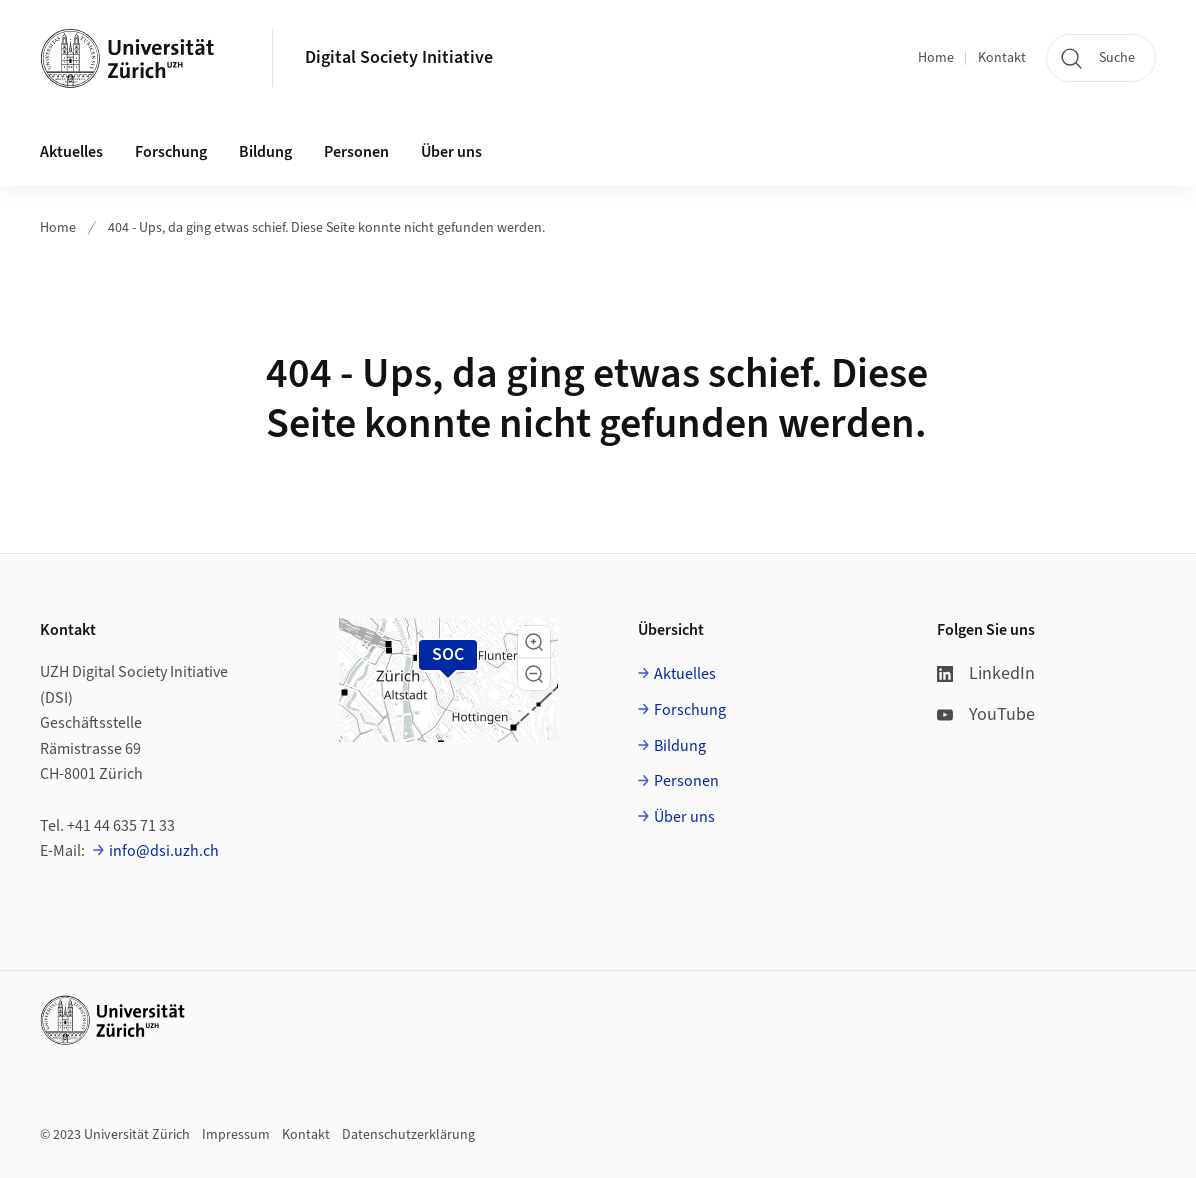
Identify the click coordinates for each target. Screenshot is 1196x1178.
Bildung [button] (265, 152)
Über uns (684, 817)
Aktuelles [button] (71, 152)
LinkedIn (986, 673)
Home (936, 58)
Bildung (680, 746)
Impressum (236, 1135)
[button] (534, 642)
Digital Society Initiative (399, 57)
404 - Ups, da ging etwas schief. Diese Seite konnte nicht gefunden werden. (326, 228)
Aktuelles (685, 674)
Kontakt (1002, 58)
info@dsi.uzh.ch (164, 851)
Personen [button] (356, 152)
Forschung (690, 710)
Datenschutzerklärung (408, 1135)
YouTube (986, 714)
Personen (686, 781)
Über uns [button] (451, 152)
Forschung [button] (171, 152)
